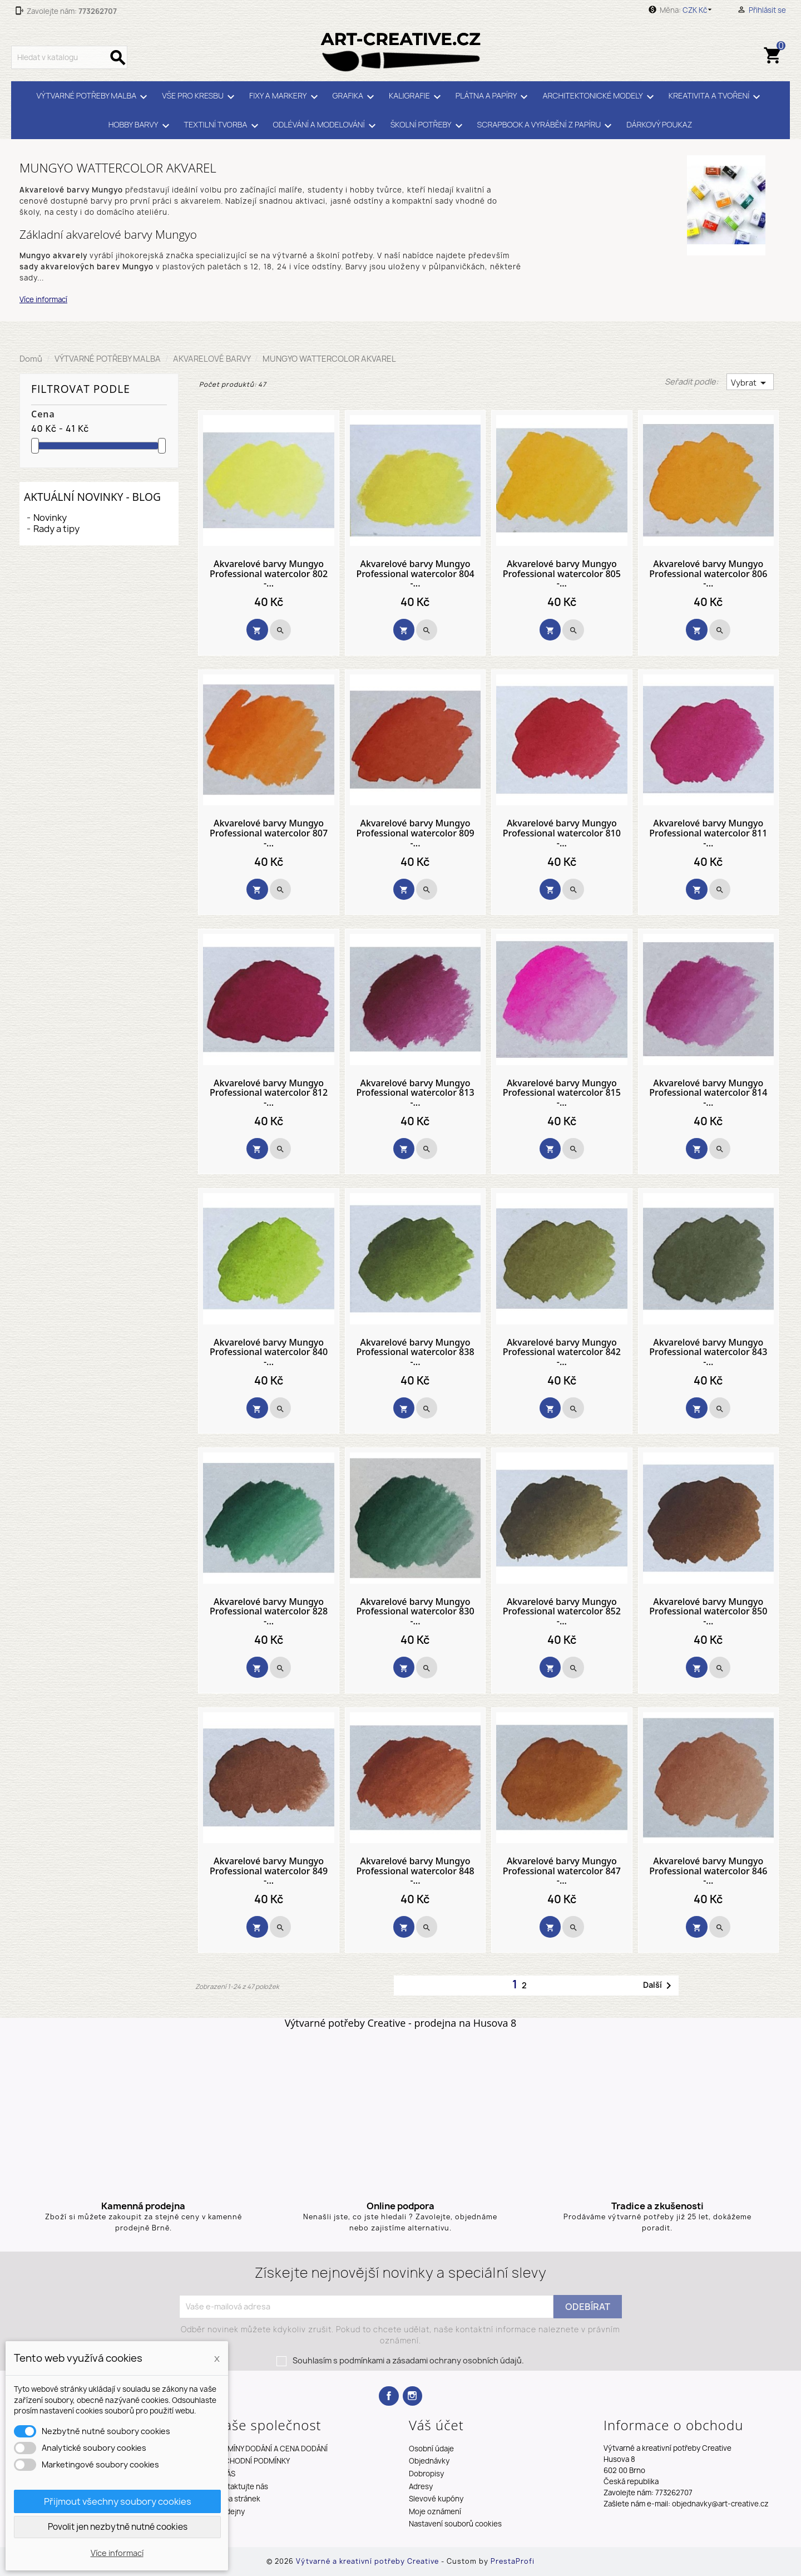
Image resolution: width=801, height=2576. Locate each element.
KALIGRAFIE (416, 97)
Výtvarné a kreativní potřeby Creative (368, 2561)
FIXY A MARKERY (285, 97)
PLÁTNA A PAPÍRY (494, 97)
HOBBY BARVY (140, 125)
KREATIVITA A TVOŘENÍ (716, 97)
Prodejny (229, 2511)
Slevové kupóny (436, 2499)
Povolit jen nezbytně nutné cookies (117, 2527)
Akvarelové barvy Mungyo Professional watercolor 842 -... (562, 1352)
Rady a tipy (56, 529)
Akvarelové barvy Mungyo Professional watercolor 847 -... (562, 1871)
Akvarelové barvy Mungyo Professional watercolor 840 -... (269, 1352)
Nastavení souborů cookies (455, 2524)
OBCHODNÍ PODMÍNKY (252, 2461)
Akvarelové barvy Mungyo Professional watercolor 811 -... (708, 833)
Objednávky (429, 2461)
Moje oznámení (435, 2511)
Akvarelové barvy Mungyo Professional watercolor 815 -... (562, 1093)
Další (659, 1985)
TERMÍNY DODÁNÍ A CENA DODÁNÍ (271, 2449)
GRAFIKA (355, 97)
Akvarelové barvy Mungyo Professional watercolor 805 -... (562, 574)
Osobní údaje (431, 2449)
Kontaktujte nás (241, 2486)
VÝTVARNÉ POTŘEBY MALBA (94, 97)
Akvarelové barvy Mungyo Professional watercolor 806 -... (708, 574)
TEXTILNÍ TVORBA (223, 125)
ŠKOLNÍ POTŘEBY (428, 125)
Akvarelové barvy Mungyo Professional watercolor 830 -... (415, 1612)
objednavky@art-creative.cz (720, 2504)
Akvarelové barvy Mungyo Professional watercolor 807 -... (269, 833)
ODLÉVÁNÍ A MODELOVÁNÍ (326, 125)
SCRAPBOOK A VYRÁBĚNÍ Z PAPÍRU (546, 125)
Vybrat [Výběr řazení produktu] (750, 383)
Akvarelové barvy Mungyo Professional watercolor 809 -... (415, 833)
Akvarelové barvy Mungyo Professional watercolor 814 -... (708, 1093)
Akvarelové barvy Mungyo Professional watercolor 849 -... (269, 1871)
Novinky (50, 517)
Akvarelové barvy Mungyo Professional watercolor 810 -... (562, 833)
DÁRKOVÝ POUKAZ (659, 124)
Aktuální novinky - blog (92, 496)
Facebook (388, 2396)
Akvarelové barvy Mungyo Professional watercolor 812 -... (269, 1093)
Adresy (421, 2486)
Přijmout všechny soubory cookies (117, 2501)
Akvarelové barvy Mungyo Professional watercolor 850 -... (708, 1612)
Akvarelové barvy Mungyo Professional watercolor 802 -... (269, 574)
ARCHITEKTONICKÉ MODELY (599, 97)
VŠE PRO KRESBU (200, 97)
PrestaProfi (513, 2561)
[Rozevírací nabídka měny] (699, 10)
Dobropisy (426, 2474)
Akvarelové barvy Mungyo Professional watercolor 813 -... (415, 1093)
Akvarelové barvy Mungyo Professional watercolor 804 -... (415, 574)
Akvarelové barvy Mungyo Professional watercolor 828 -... (269, 1612)
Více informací (43, 299)
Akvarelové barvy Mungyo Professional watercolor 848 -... (415, 1871)
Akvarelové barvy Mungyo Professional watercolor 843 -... (708, 1352)
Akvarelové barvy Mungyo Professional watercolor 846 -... (708, 1871)
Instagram (412, 2396)
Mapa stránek (237, 2499)
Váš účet (436, 2425)
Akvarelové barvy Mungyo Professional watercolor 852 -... (562, 1612)
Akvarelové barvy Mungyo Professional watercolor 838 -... (415, 1352)
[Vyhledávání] (69, 57)
